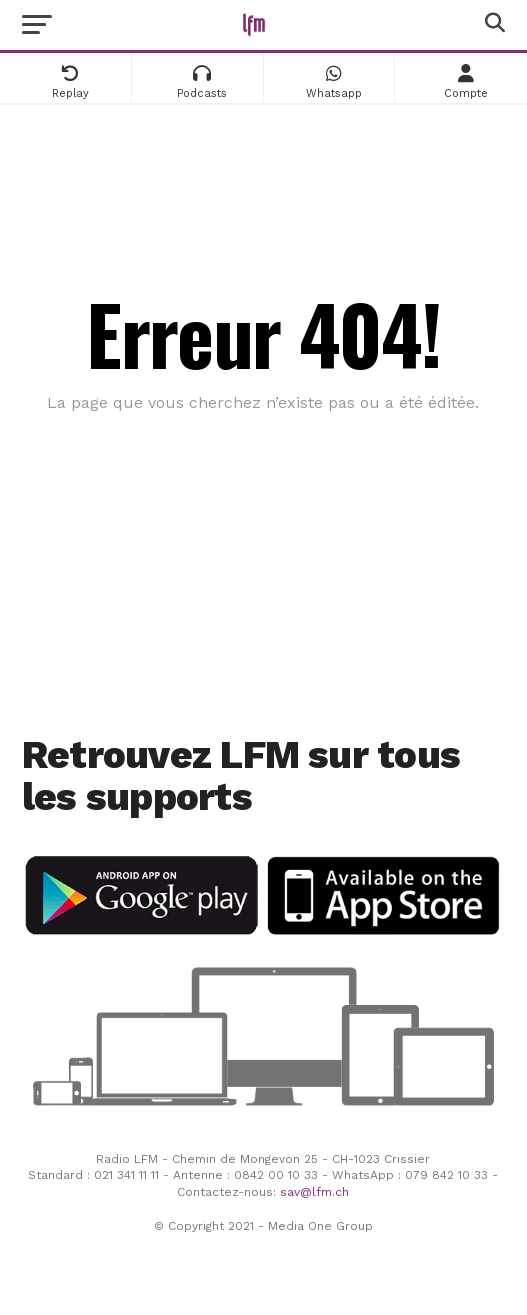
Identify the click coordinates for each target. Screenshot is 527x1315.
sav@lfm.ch (314, 1192)
